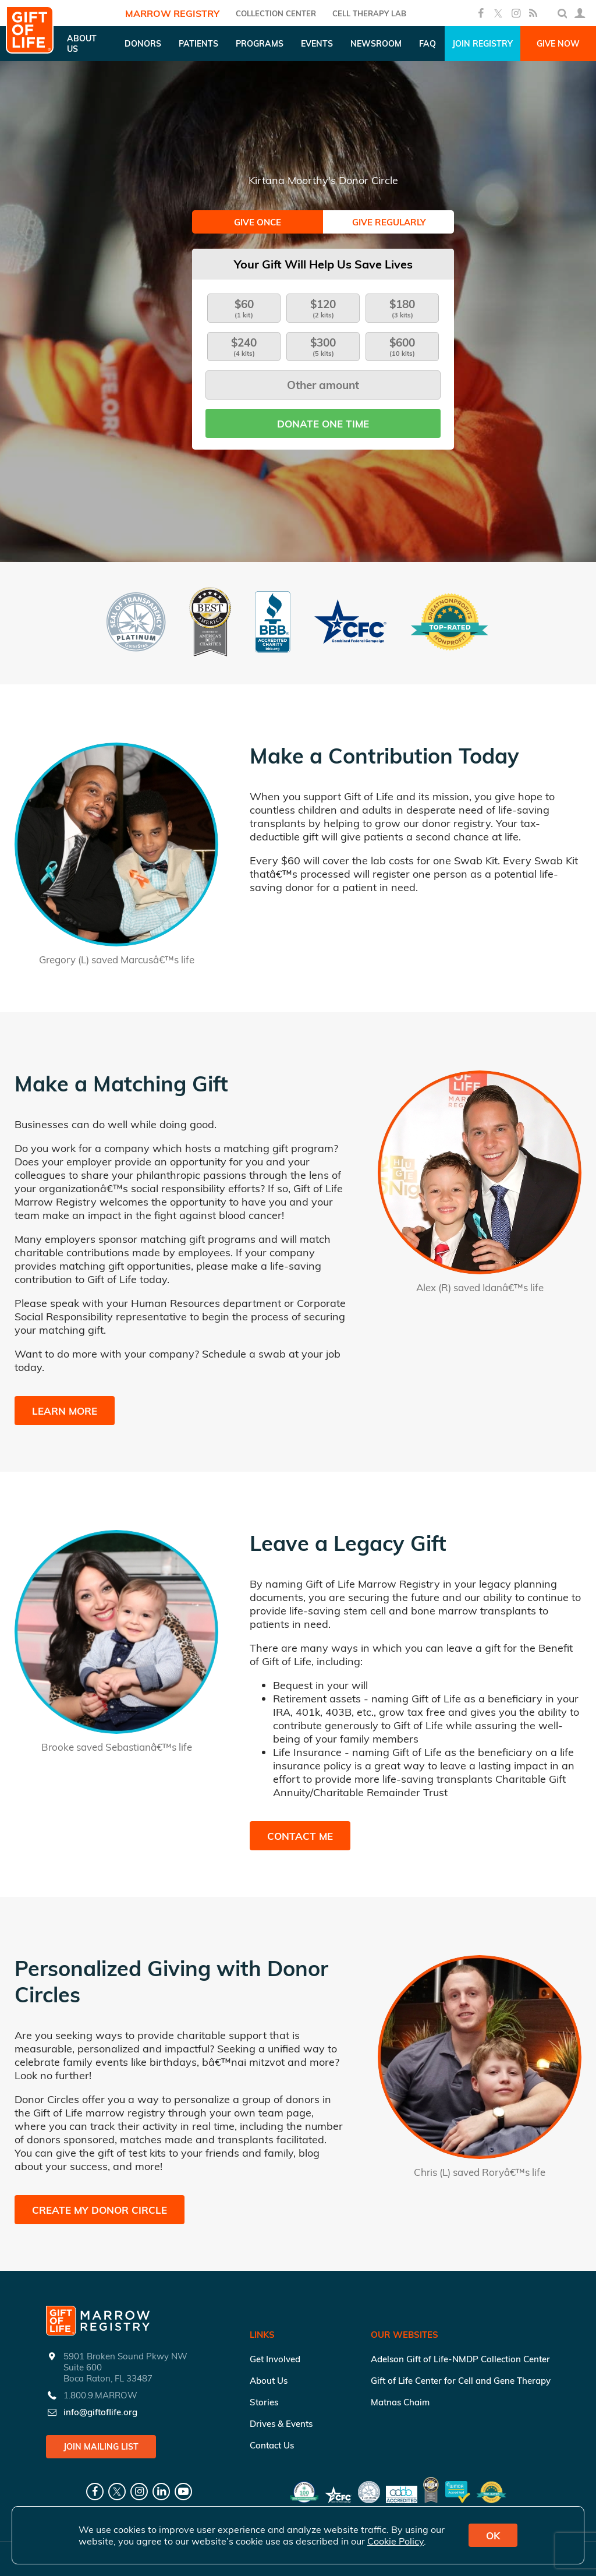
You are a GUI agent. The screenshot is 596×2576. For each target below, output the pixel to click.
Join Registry (482, 43)
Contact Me (300, 1836)
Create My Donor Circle (99, 2210)
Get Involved (275, 2359)
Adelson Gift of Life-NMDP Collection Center (460, 2359)
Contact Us (272, 2445)
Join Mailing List (101, 2446)
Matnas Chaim (400, 2402)
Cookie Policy (395, 2541)
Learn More (64, 1411)
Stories (264, 2402)
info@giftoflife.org (100, 2412)
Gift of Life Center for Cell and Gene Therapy (461, 2380)
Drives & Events (281, 2423)
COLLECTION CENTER (276, 13)
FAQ (427, 43)
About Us (269, 2380)
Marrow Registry (172, 13)
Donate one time (323, 424)
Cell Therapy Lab (369, 13)
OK (493, 2535)
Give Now (558, 43)
